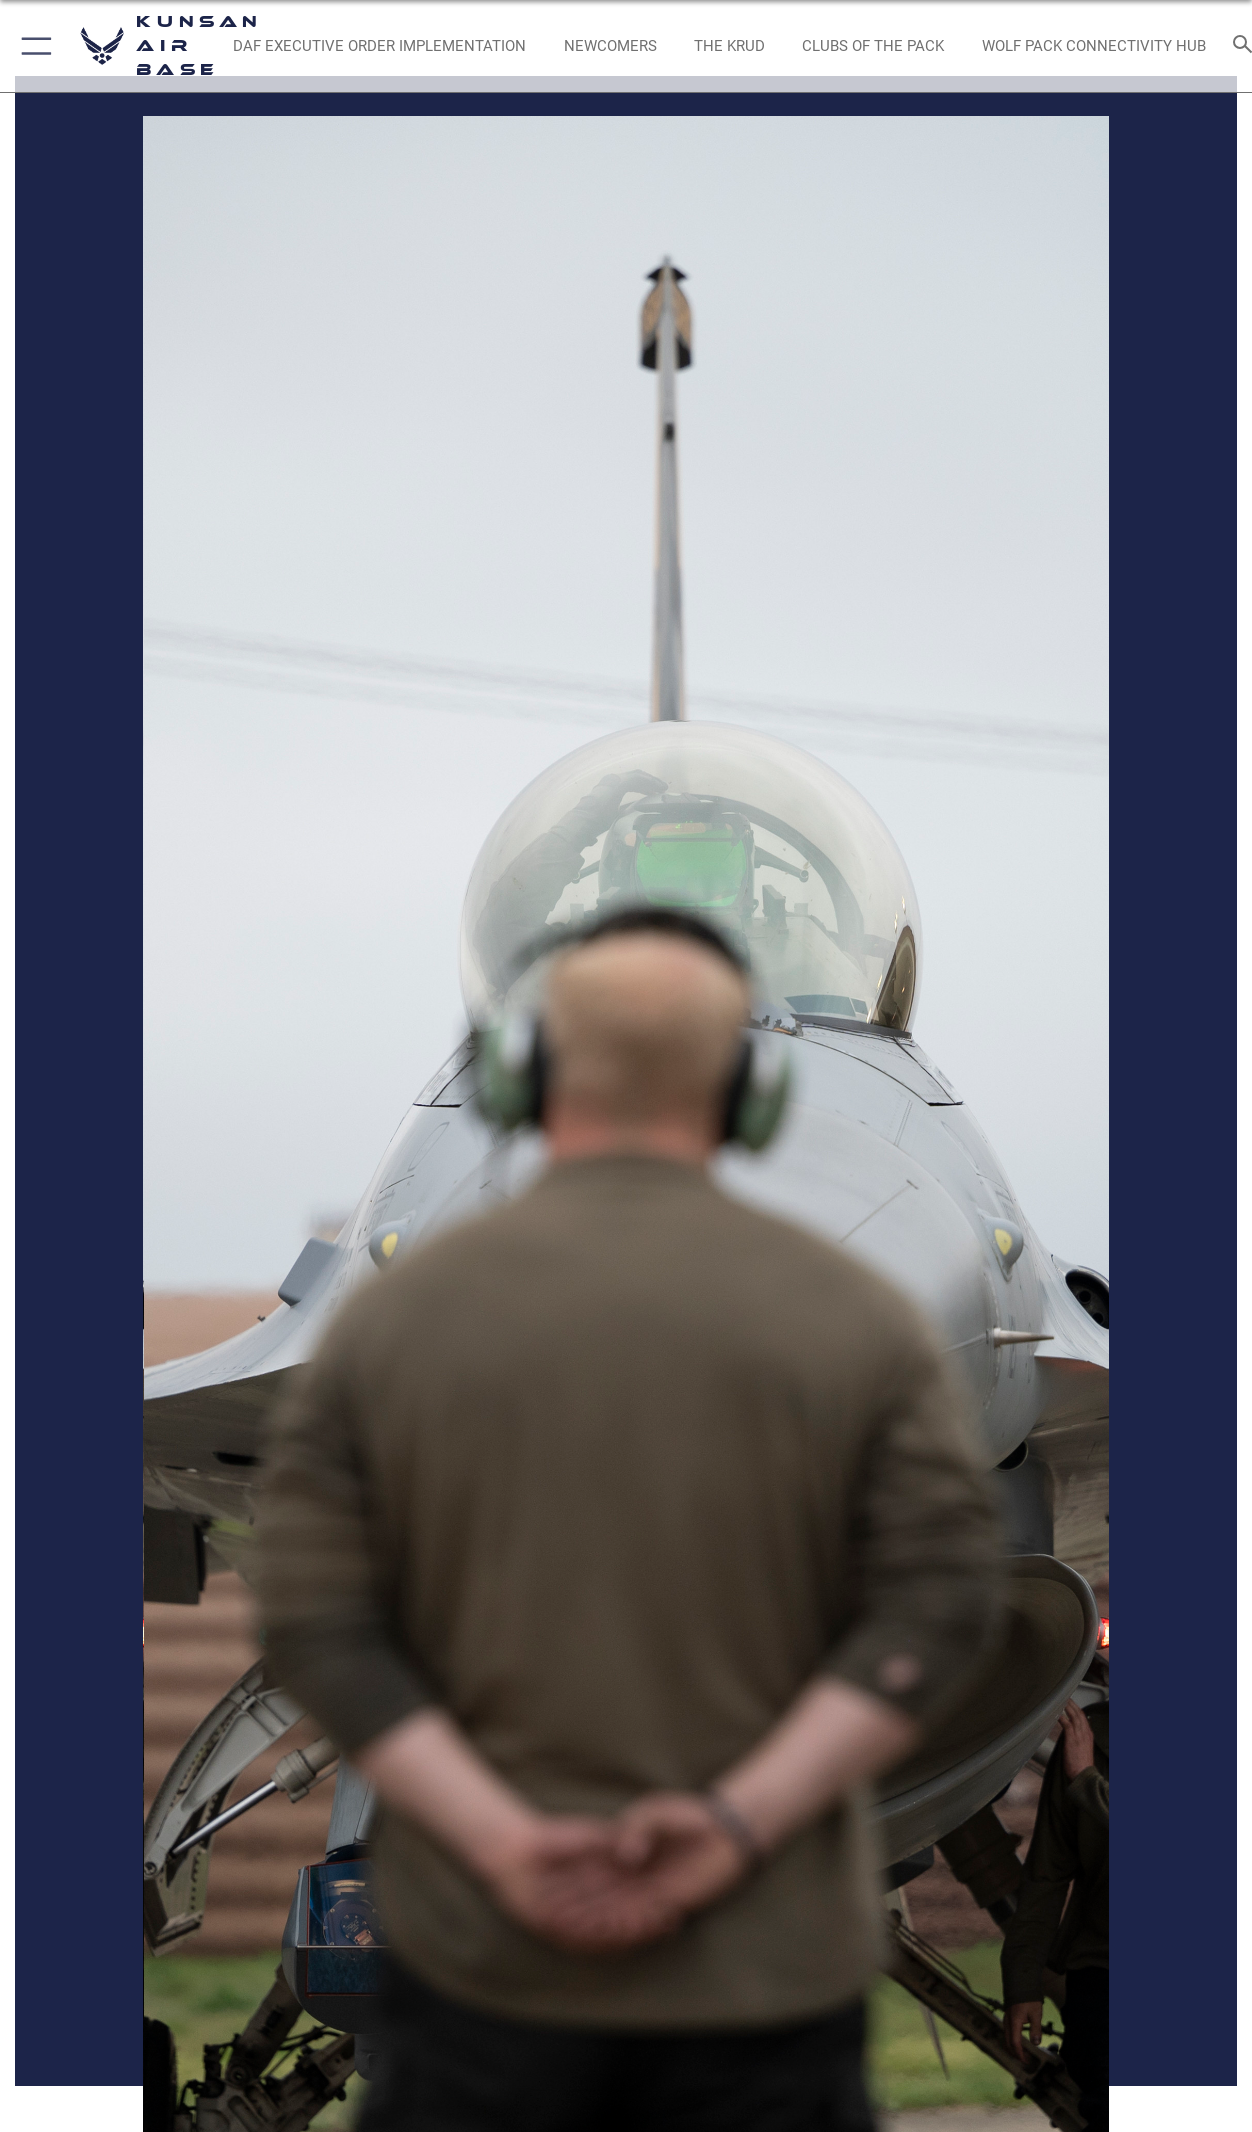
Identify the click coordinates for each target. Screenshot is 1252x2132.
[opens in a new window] (610, 46)
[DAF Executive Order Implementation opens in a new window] (379, 46)
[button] (32, 46)
